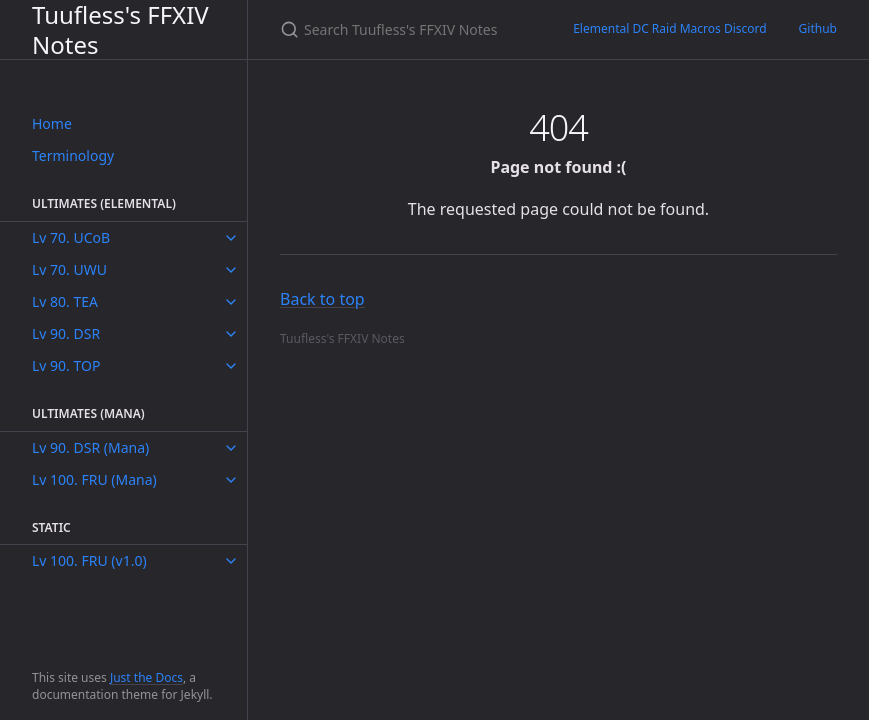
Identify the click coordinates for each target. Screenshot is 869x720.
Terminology (73, 155)
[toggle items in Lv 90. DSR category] (231, 334)
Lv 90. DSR (66, 333)
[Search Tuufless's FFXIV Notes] (402, 29)
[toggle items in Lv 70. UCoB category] (231, 238)
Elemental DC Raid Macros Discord (669, 28)
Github (818, 28)
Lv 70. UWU (69, 269)
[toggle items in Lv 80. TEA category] (231, 302)
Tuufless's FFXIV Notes (120, 29)
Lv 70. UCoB (71, 237)
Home (52, 123)
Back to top (322, 299)
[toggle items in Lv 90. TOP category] (231, 366)
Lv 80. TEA (65, 301)
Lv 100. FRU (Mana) (94, 479)
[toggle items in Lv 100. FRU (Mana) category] (231, 480)
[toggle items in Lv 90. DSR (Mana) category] (231, 448)
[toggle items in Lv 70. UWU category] (231, 270)
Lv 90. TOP (66, 365)
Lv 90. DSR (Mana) (90, 447)
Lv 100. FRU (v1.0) (89, 560)
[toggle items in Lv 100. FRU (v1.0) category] (231, 561)
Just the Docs (146, 677)
